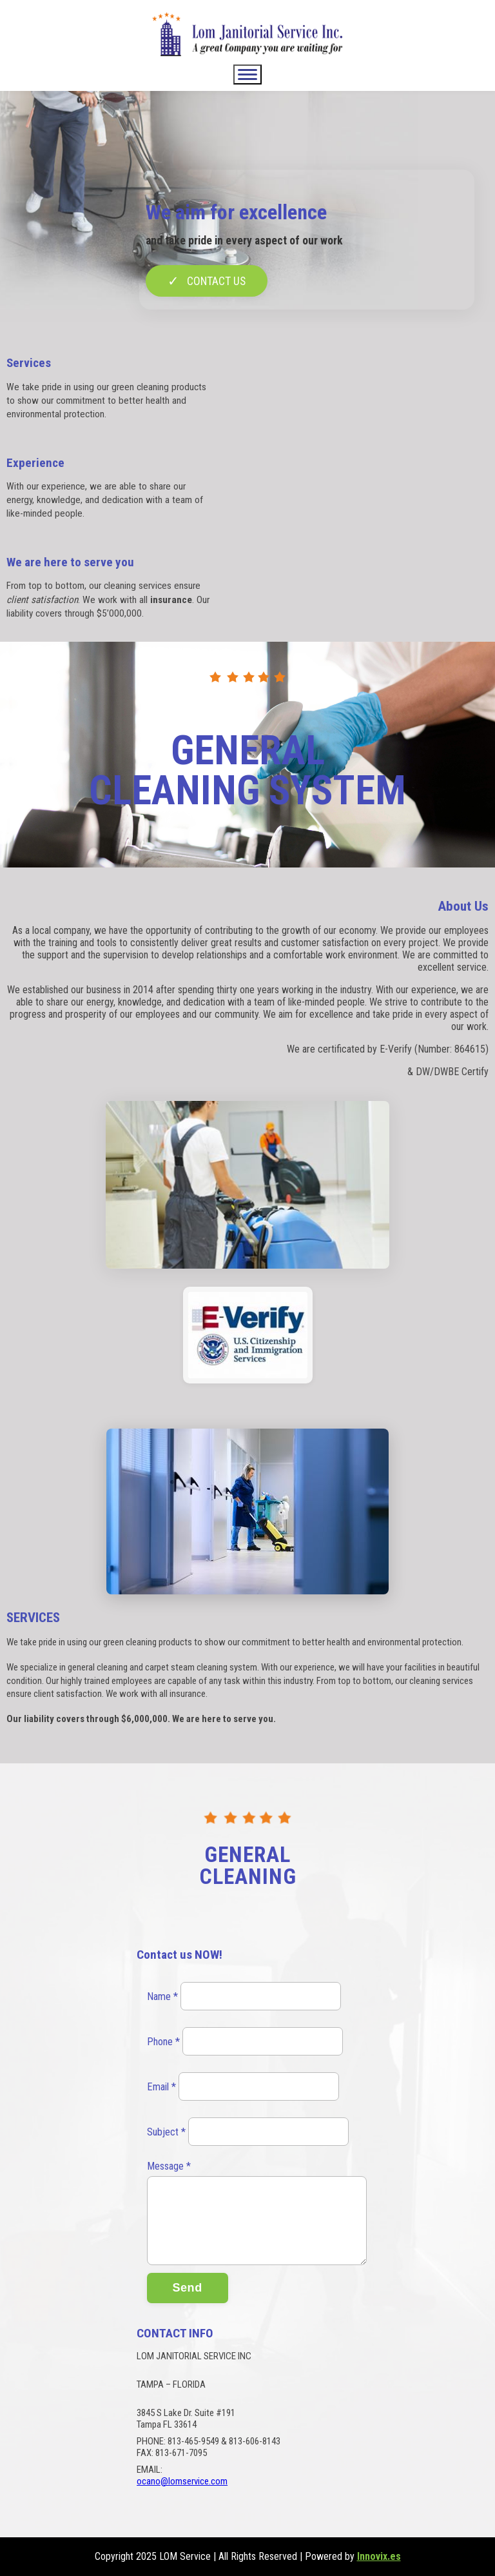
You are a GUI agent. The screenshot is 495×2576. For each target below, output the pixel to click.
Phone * (163, 2042)
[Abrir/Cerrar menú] (247, 74)
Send (187, 2287)
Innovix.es (379, 2556)
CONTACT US (207, 281)
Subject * (166, 2132)
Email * (161, 2087)
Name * (162, 1996)
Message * (169, 2166)
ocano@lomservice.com (182, 2481)
